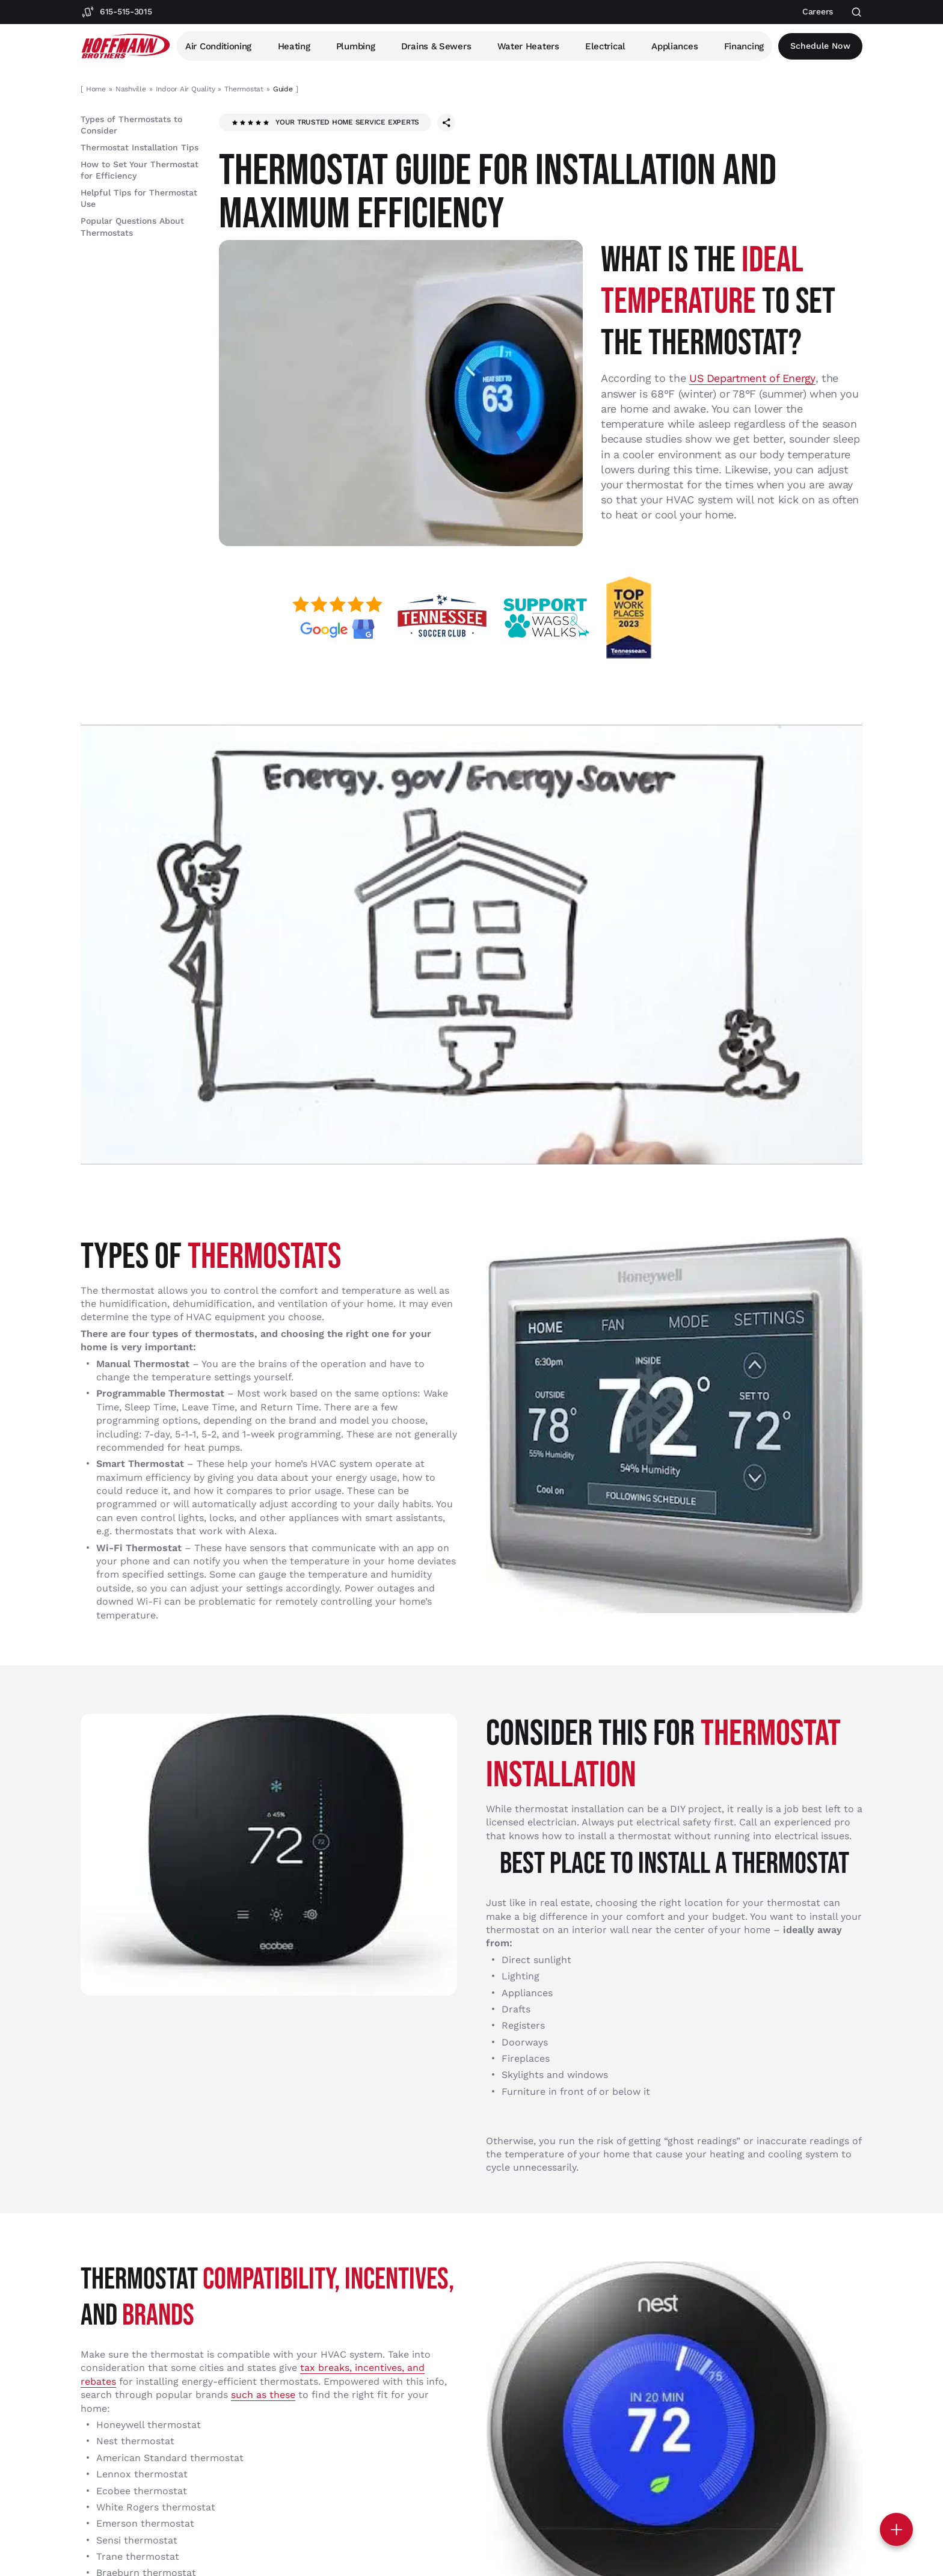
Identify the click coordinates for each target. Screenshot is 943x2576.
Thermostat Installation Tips (139, 147)
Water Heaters (528, 46)
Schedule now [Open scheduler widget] (820, 46)
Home (96, 89)
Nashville (130, 89)
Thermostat (243, 89)
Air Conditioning (218, 46)
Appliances (675, 46)
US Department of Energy (753, 378)
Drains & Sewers (436, 46)
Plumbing (355, 46)
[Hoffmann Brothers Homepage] (126, 46)
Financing (744, 46)
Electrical (606, 46)
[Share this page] (446, 123)
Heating (294, 46)
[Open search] (856, 12)
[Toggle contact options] (896, 2529)
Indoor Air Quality (185, 89)
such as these (263, 2394)
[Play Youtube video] (471, 944)
